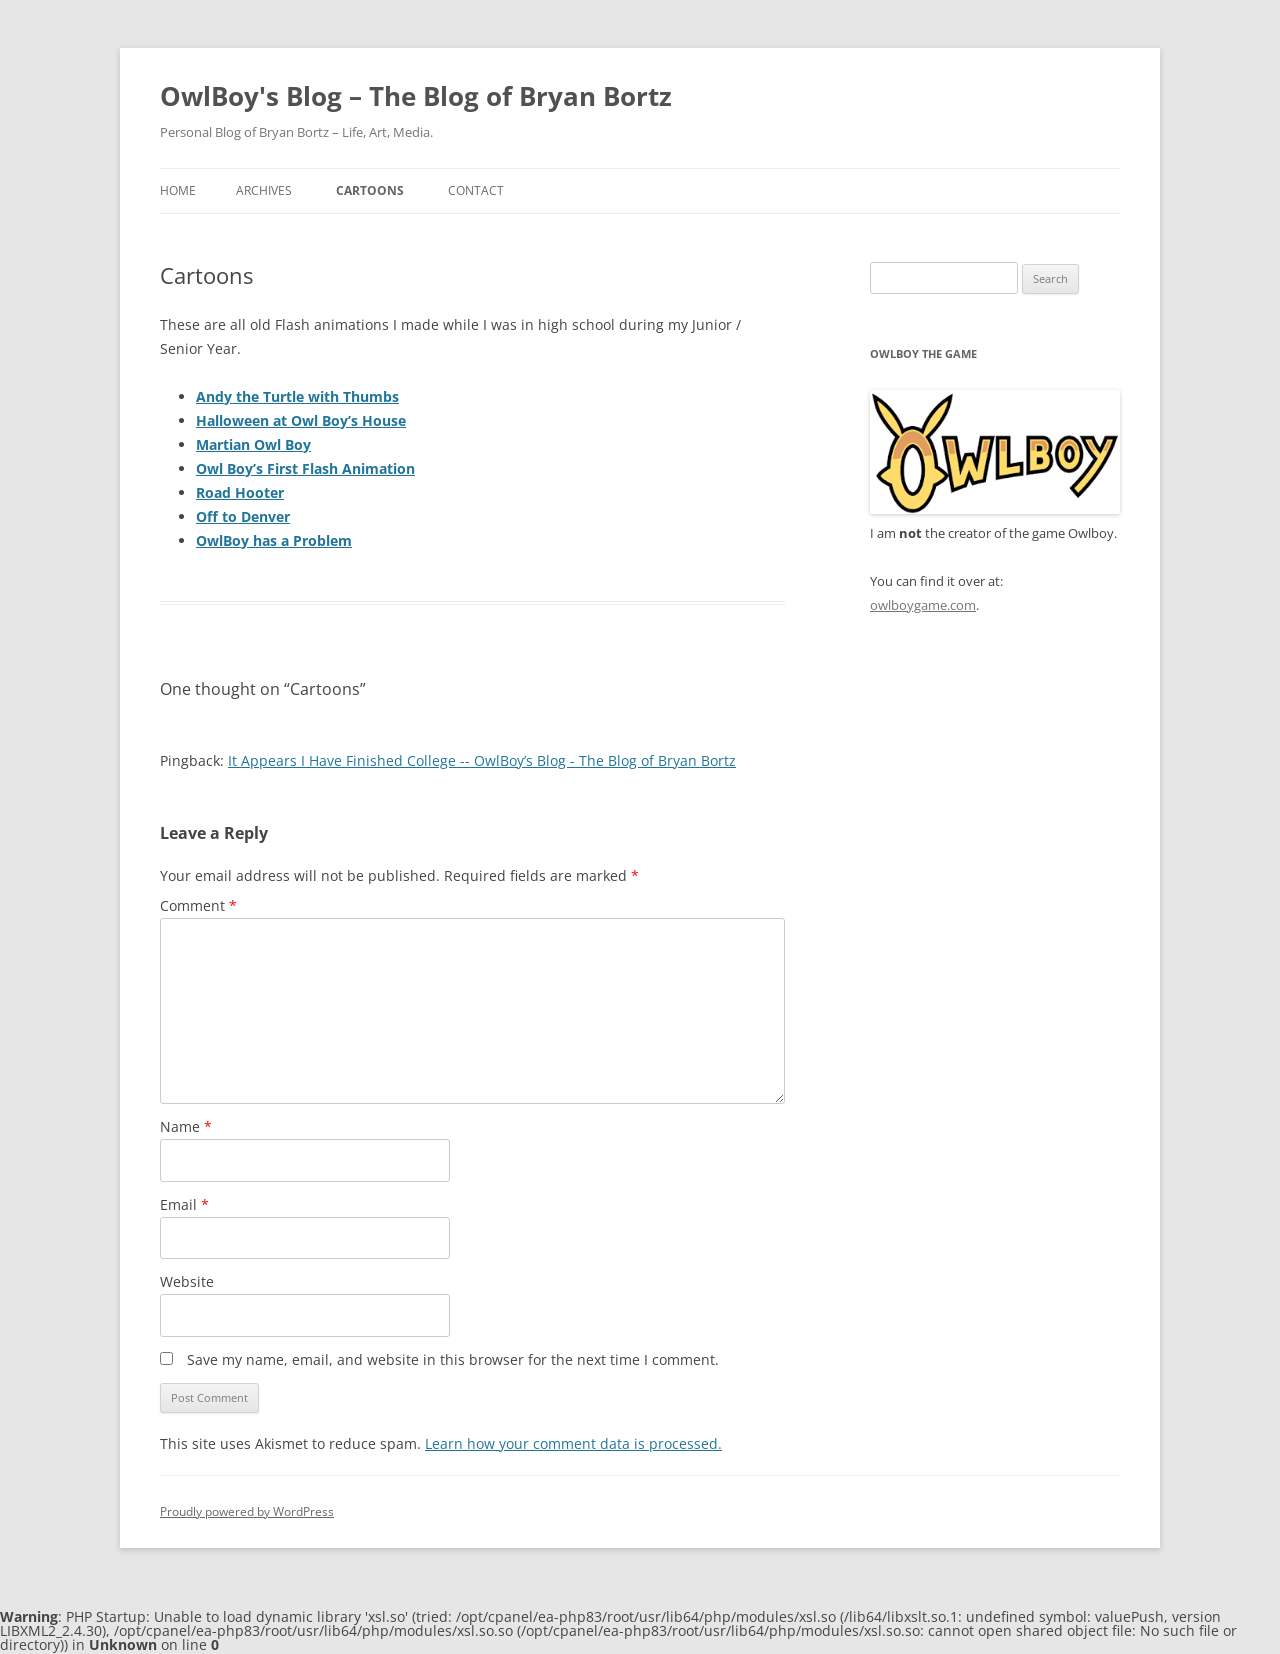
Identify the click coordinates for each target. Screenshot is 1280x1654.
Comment (198, 905)
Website (187, 1281)
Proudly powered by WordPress (247, 1511)
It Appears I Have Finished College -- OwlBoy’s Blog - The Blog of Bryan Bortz (482, 760)
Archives (264, 190)
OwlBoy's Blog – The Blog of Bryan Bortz (416, 96)
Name (186, 1126)
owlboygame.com (923, 605)
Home (178, 190)
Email (184, 1204)
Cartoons (370, 190)
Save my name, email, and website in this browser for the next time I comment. (453, 1359)
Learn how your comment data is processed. (573, 1443)
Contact (476, 190)
